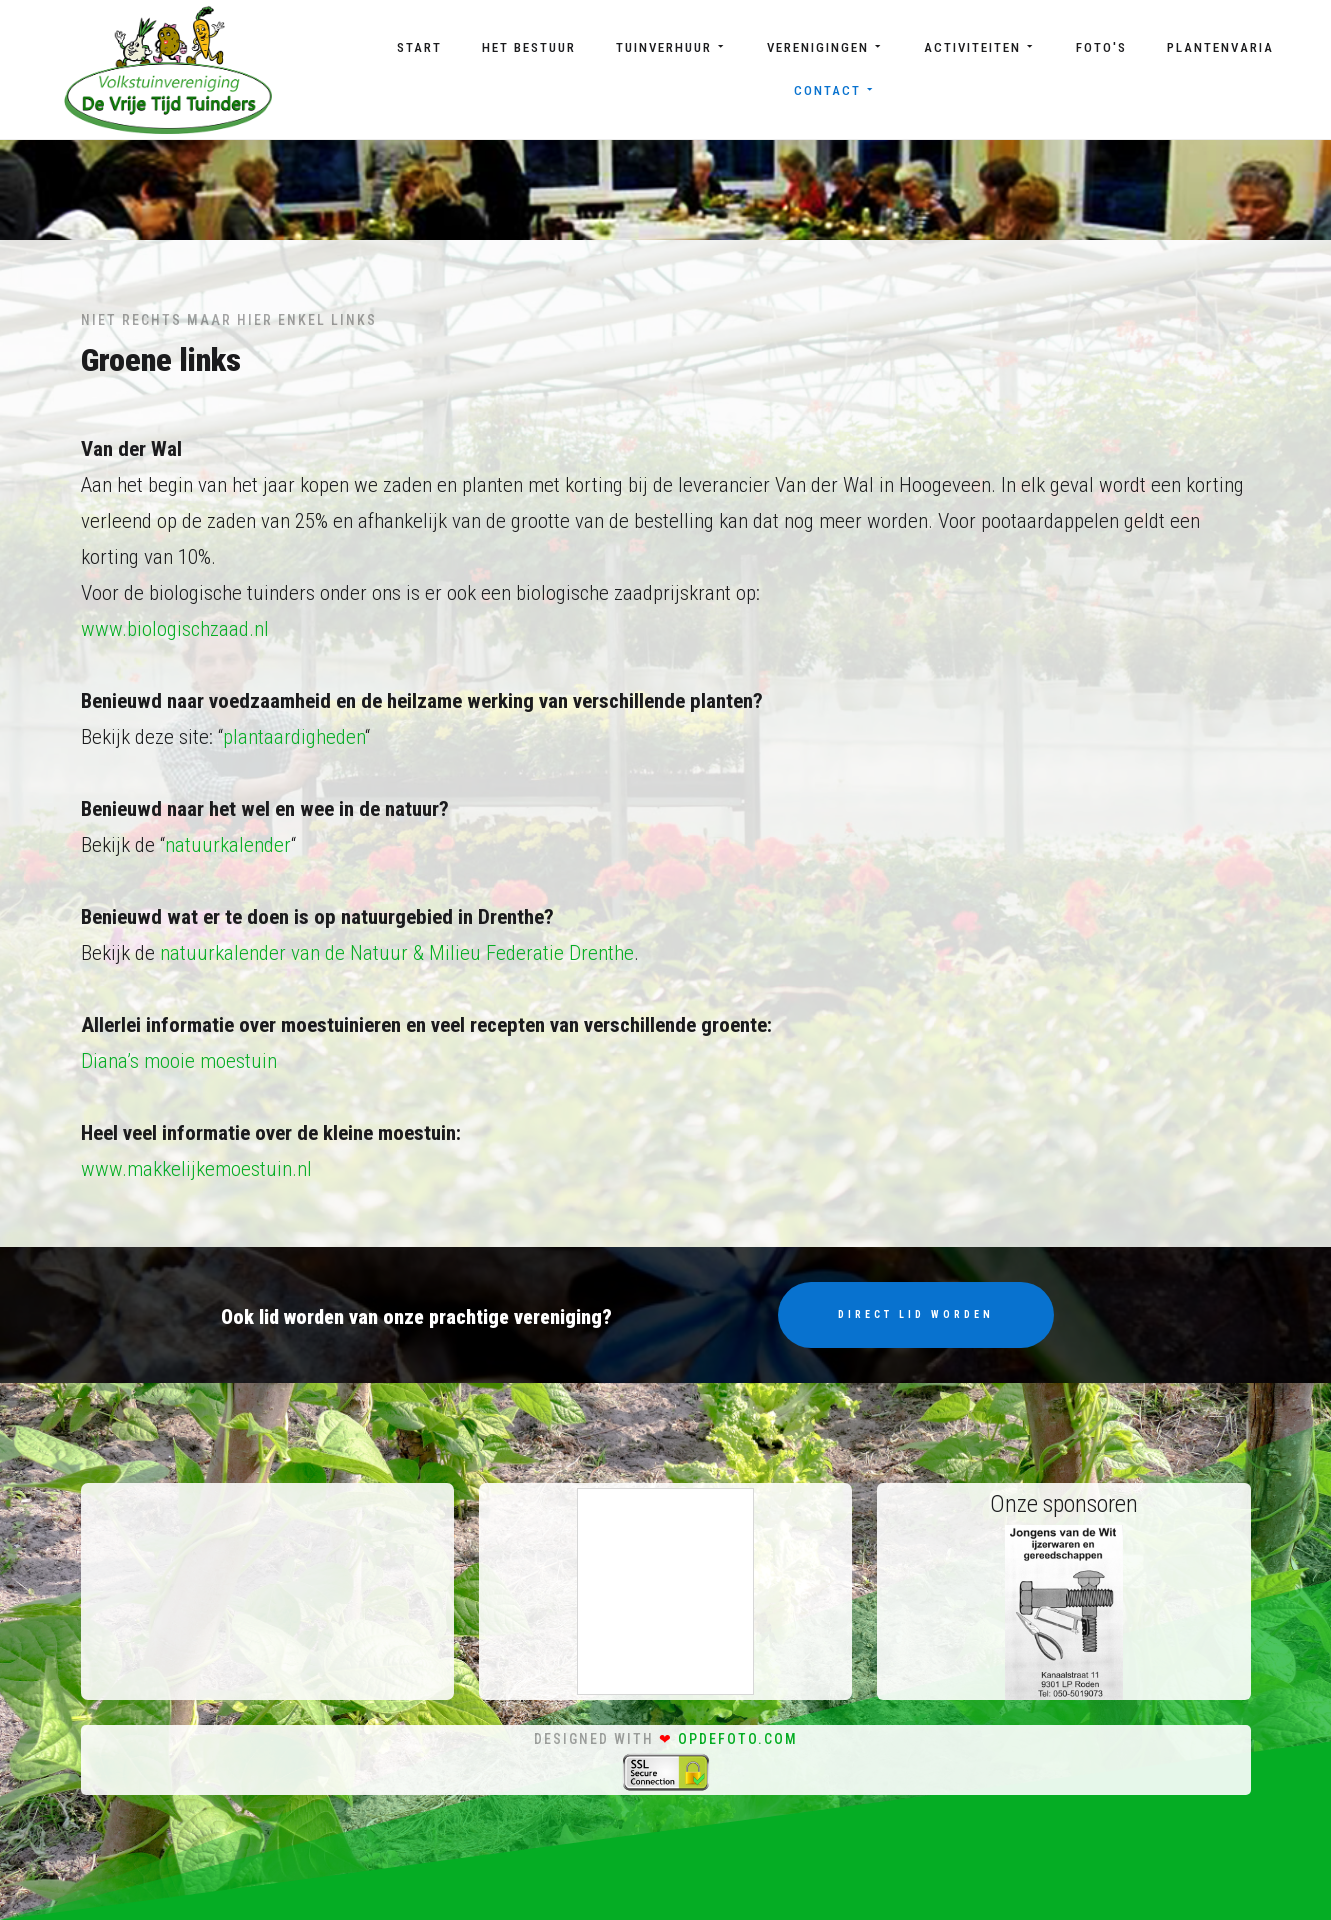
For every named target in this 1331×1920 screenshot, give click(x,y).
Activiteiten (980, 47)
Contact (835, 90)
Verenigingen (825, 47)
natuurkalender (228, 845)
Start (419, 47)
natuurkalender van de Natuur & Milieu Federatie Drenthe (397, 953)
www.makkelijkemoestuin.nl (196, 1169)
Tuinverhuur (671, 47)
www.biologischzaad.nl (175, 629)
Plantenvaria (1220, 47)
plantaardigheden (294, 737)
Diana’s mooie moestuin (179, 1061)
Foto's (1101, 47)
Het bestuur (529, 47)
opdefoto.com (738, 1739)
